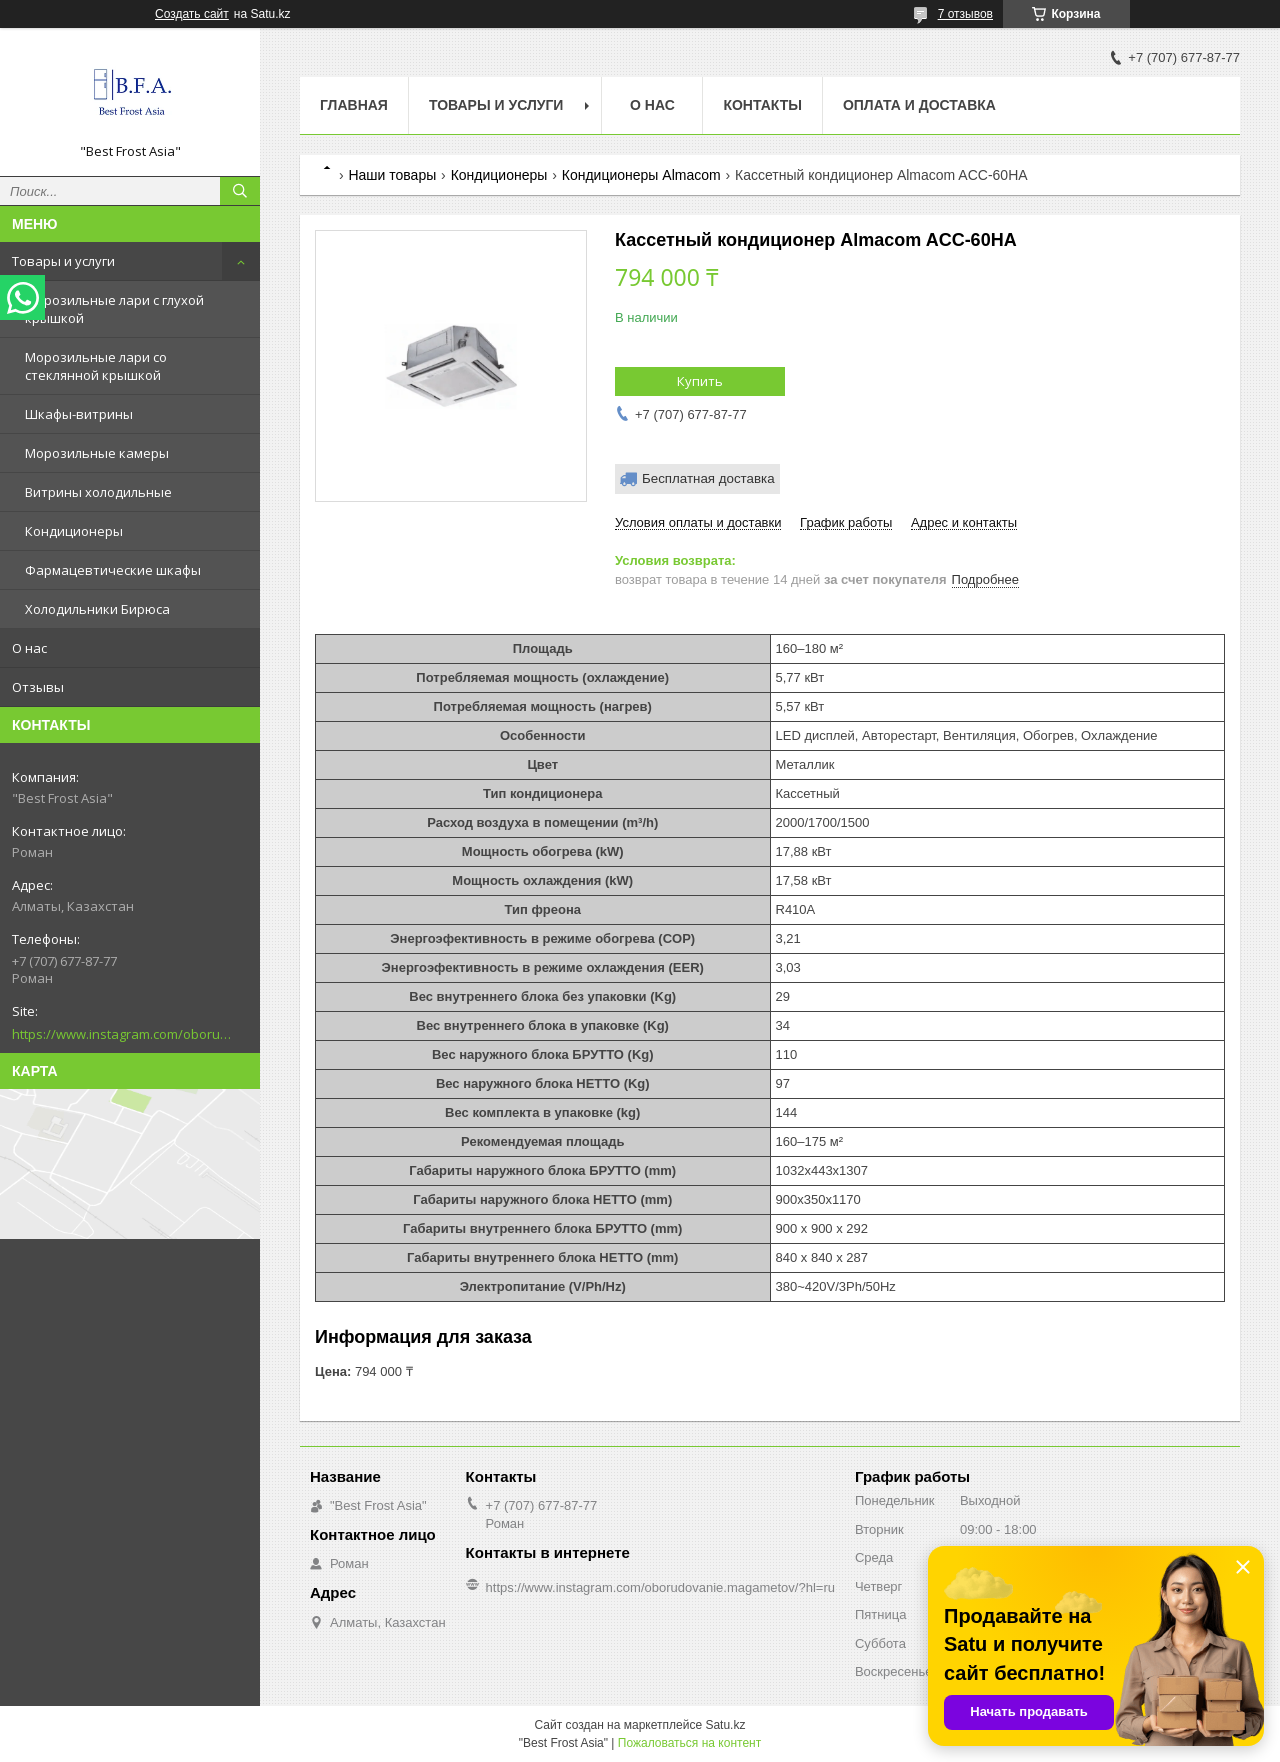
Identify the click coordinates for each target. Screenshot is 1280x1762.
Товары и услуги (63, 261)
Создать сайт (192, 14)
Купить (700, 381)
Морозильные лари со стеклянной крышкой (96, 366)
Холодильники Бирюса (97, 609)
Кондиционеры (74, 531)
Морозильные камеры (97, 453)
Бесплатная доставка (708, 478)
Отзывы (38, 687)
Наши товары (392, 175)
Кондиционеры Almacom (641, 175)
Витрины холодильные (98, 492)
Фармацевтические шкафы (113, 570)
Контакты (762, 105)
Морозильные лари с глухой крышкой (114, 309)
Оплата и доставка (919, 105)
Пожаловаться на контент (689, 1743)
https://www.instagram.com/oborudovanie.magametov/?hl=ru (122, 1034)
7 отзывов (965, 14)
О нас (29, 648)
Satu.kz (725, 1725)
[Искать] (240, 191)
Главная (354, 105)
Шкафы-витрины (79, 414)
